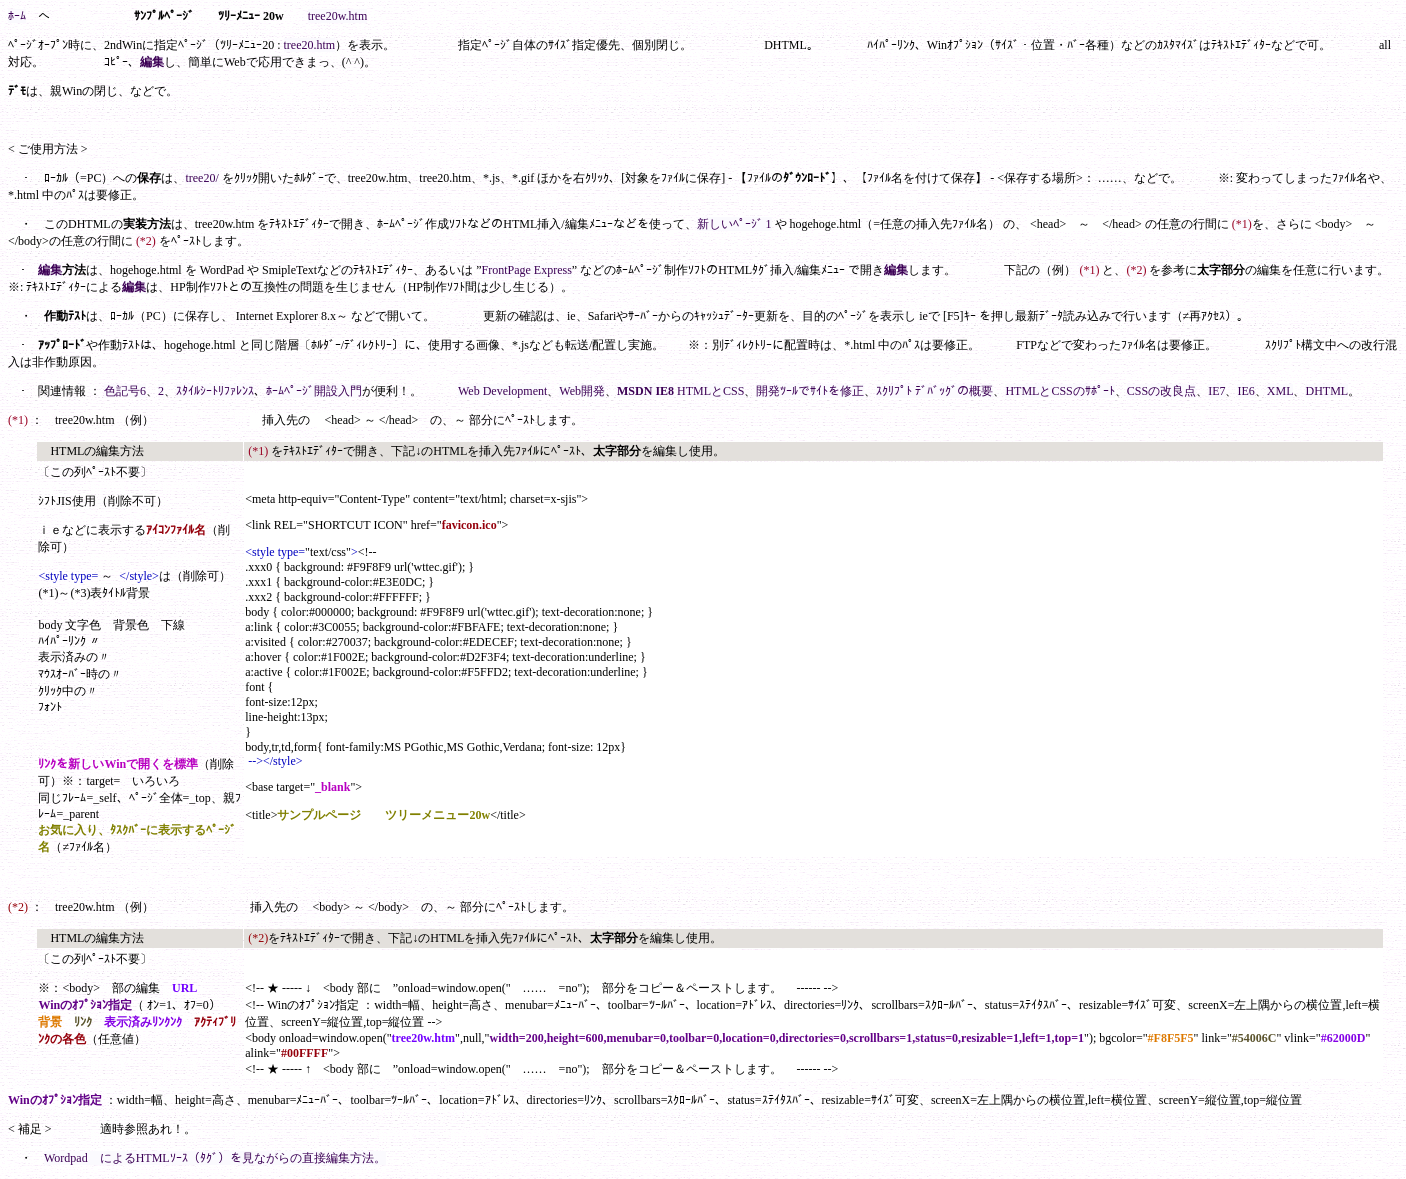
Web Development (502, 391)
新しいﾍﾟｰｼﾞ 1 (734, 224)
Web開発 (582, 391)
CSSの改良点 (1161, 391)
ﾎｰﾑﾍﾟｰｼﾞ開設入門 (314, 391)
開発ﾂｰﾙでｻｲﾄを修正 (810, 391)
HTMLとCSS (710, 391)
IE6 (1245, 391)
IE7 (1216, 391)
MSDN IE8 (645, 391)
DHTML (1326, 391)
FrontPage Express (527, 270)
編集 (152, 62)
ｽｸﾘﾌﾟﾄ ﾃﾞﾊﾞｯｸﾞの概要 (934, 391)
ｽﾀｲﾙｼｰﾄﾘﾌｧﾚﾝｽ (215, 391)
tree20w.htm (338, 16)
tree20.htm (310, 45)
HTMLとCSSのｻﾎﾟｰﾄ (1059, 391)
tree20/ (201, 178)
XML (1280, 391)
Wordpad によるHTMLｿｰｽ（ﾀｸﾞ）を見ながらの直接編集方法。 (215, 1158)
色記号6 (125, 391)
